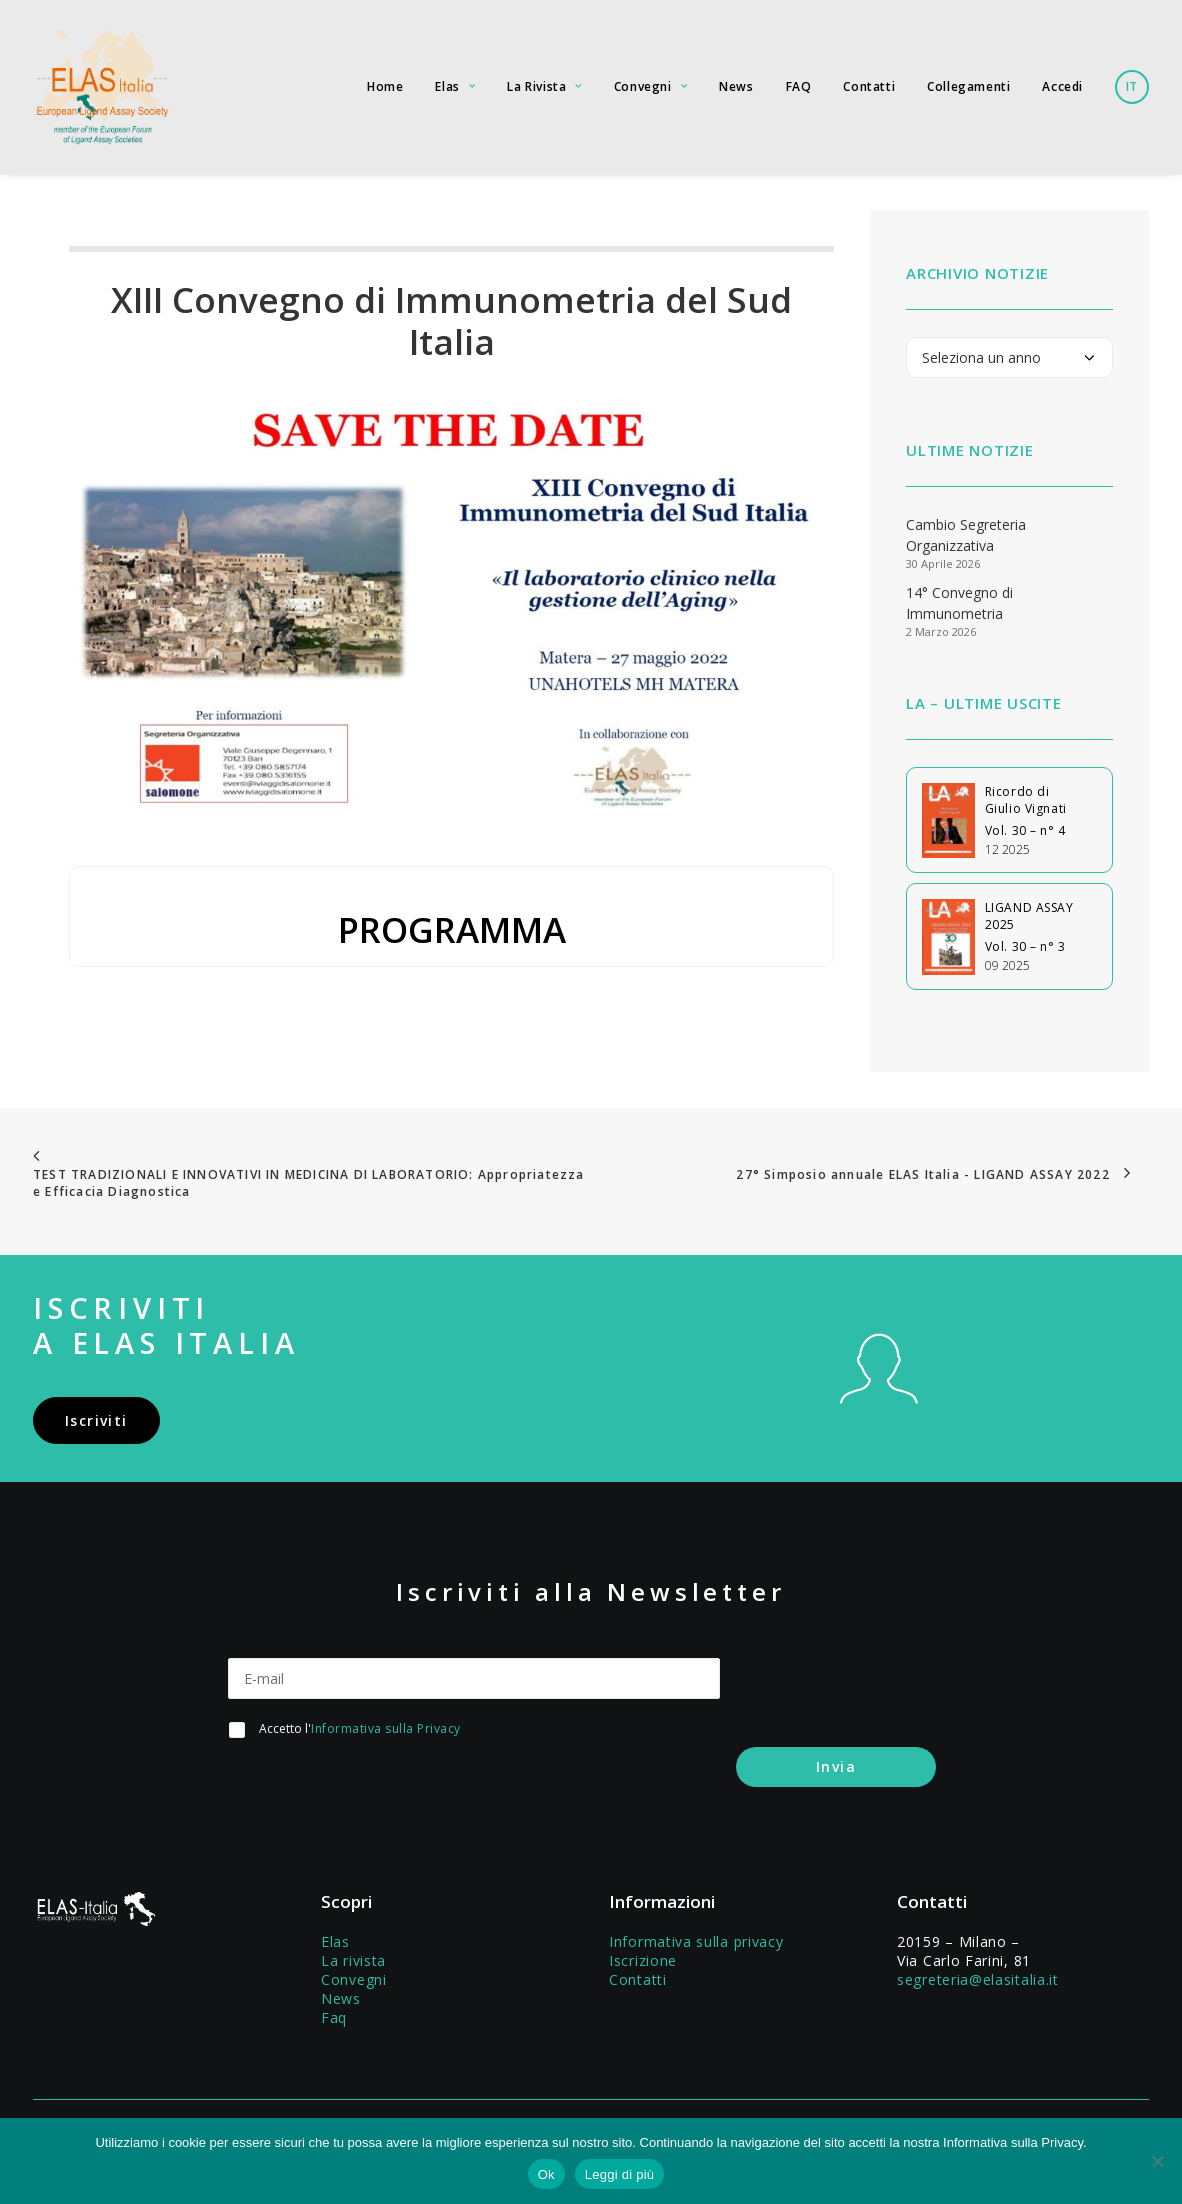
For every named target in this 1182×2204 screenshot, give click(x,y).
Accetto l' (360, 1728)
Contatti (869, 86)
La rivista (353, 1959)
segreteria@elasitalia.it (978, 1978)
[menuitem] (392, 87)
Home (385, 86)
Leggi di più (620, 2174)
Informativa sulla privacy (696, 1940)
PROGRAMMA (452, 929)
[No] (1157, 2161)
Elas (335, 1940)
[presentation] (380, 1793)
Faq (334, 2016)
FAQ (799, 86)
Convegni (354, 1978)
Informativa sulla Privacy (386, 1728)
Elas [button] (455, 86)
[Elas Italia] (101, 87)
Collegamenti (968, 86)
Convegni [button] (650, 86)
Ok (546, 2174)
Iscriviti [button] (96, 1420)
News (736, 86)
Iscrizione (643, 1959)
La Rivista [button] (544, 86)
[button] (879, 1393)
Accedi (1062, 86)
